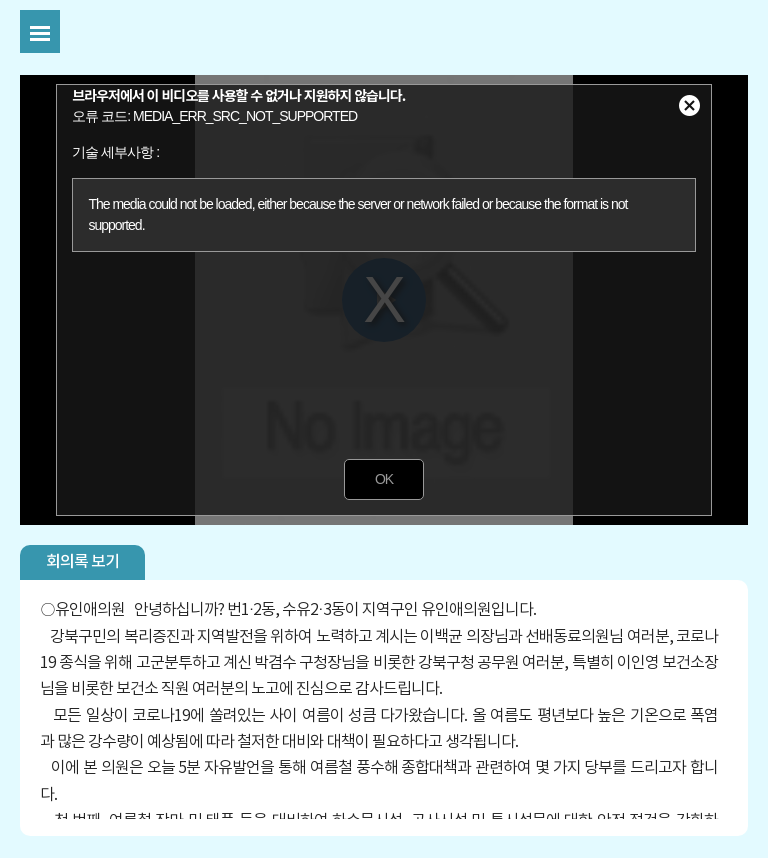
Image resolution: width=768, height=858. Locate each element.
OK (384, 479)
